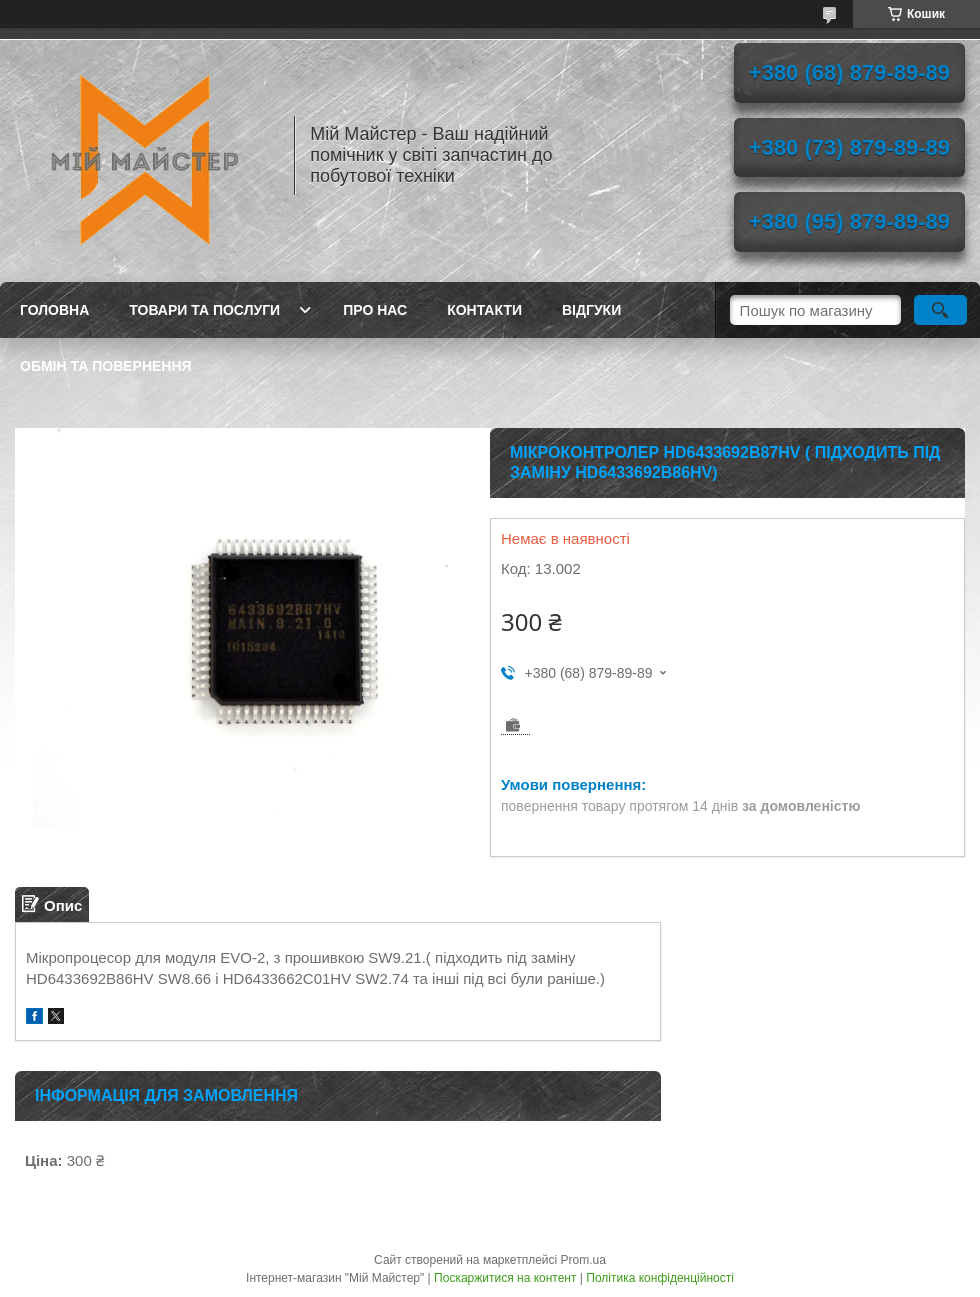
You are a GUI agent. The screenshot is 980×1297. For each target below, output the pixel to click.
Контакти (484, 310)
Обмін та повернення (106, 366)
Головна (54, 310)
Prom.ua (583, 1260)
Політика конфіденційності (660, 1278)
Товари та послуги (204, 310)
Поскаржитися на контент (505, 1278)
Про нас (375, 310)
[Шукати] (940, 310)
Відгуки (591, 310)
